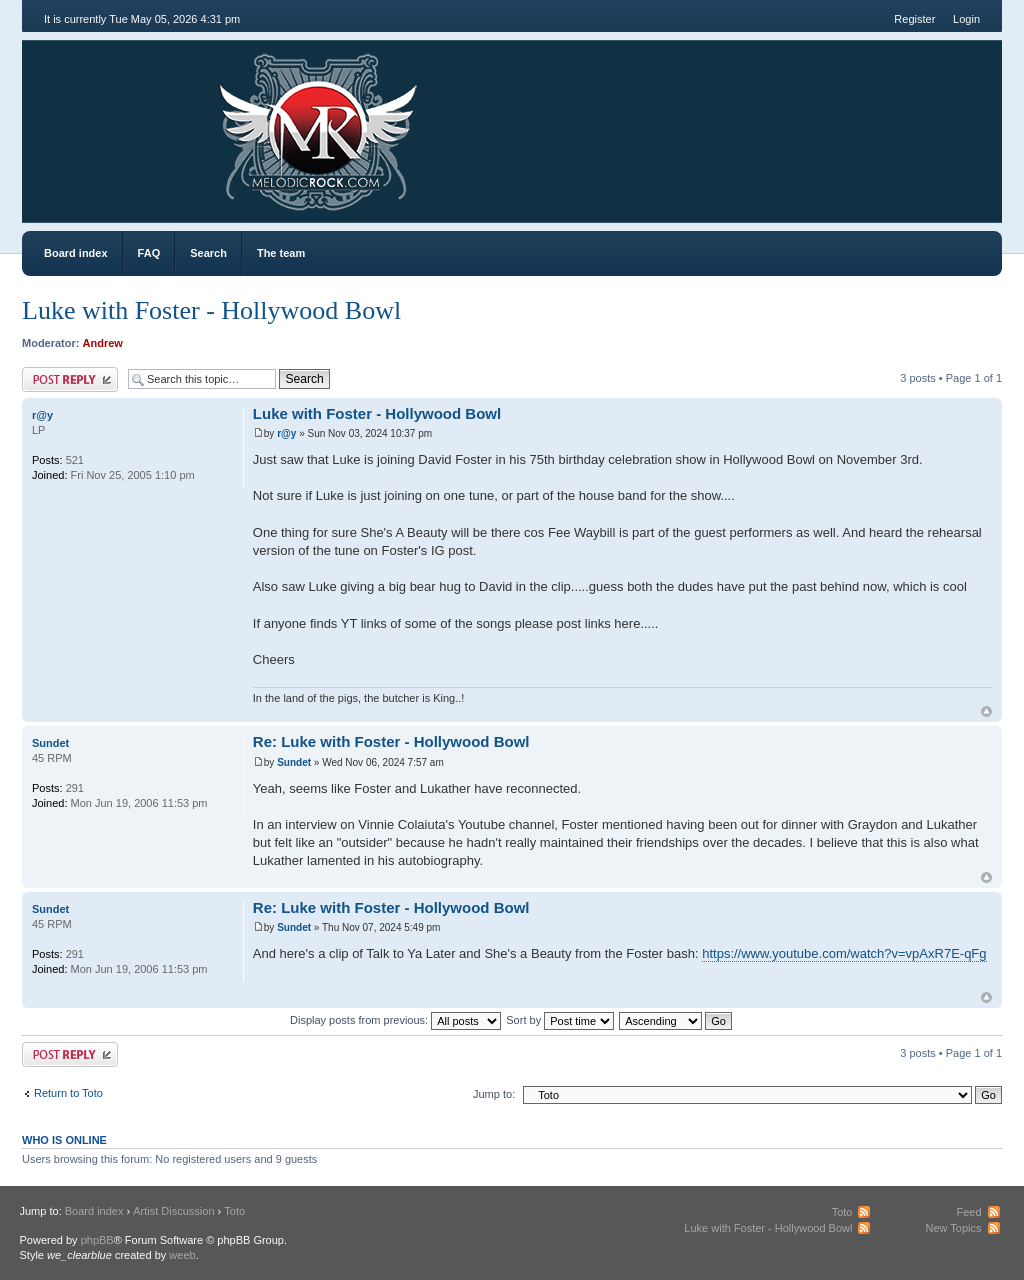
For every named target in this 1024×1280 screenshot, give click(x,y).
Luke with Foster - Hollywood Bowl (211, 310)
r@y (286, 433)
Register (914, 19)
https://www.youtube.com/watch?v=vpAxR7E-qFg (844, 953)
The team (281, 253)
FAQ (149, 253)
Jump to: (494, 1094)
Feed (968, 1212)
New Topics (953, 1228)
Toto (234, 1211)
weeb (182, 1255)
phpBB (97, 1240)
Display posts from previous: (395, 1020)
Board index (76, 253)
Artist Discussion (173, 1211)
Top (986, 711)
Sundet (294, 762)
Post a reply (70, 379)
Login (966, 19)
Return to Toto (68, 1093)
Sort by (560, 1020)
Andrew (103, 343)
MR (134, 119)
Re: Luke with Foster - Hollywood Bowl (391, 741)
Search (208, 253)
